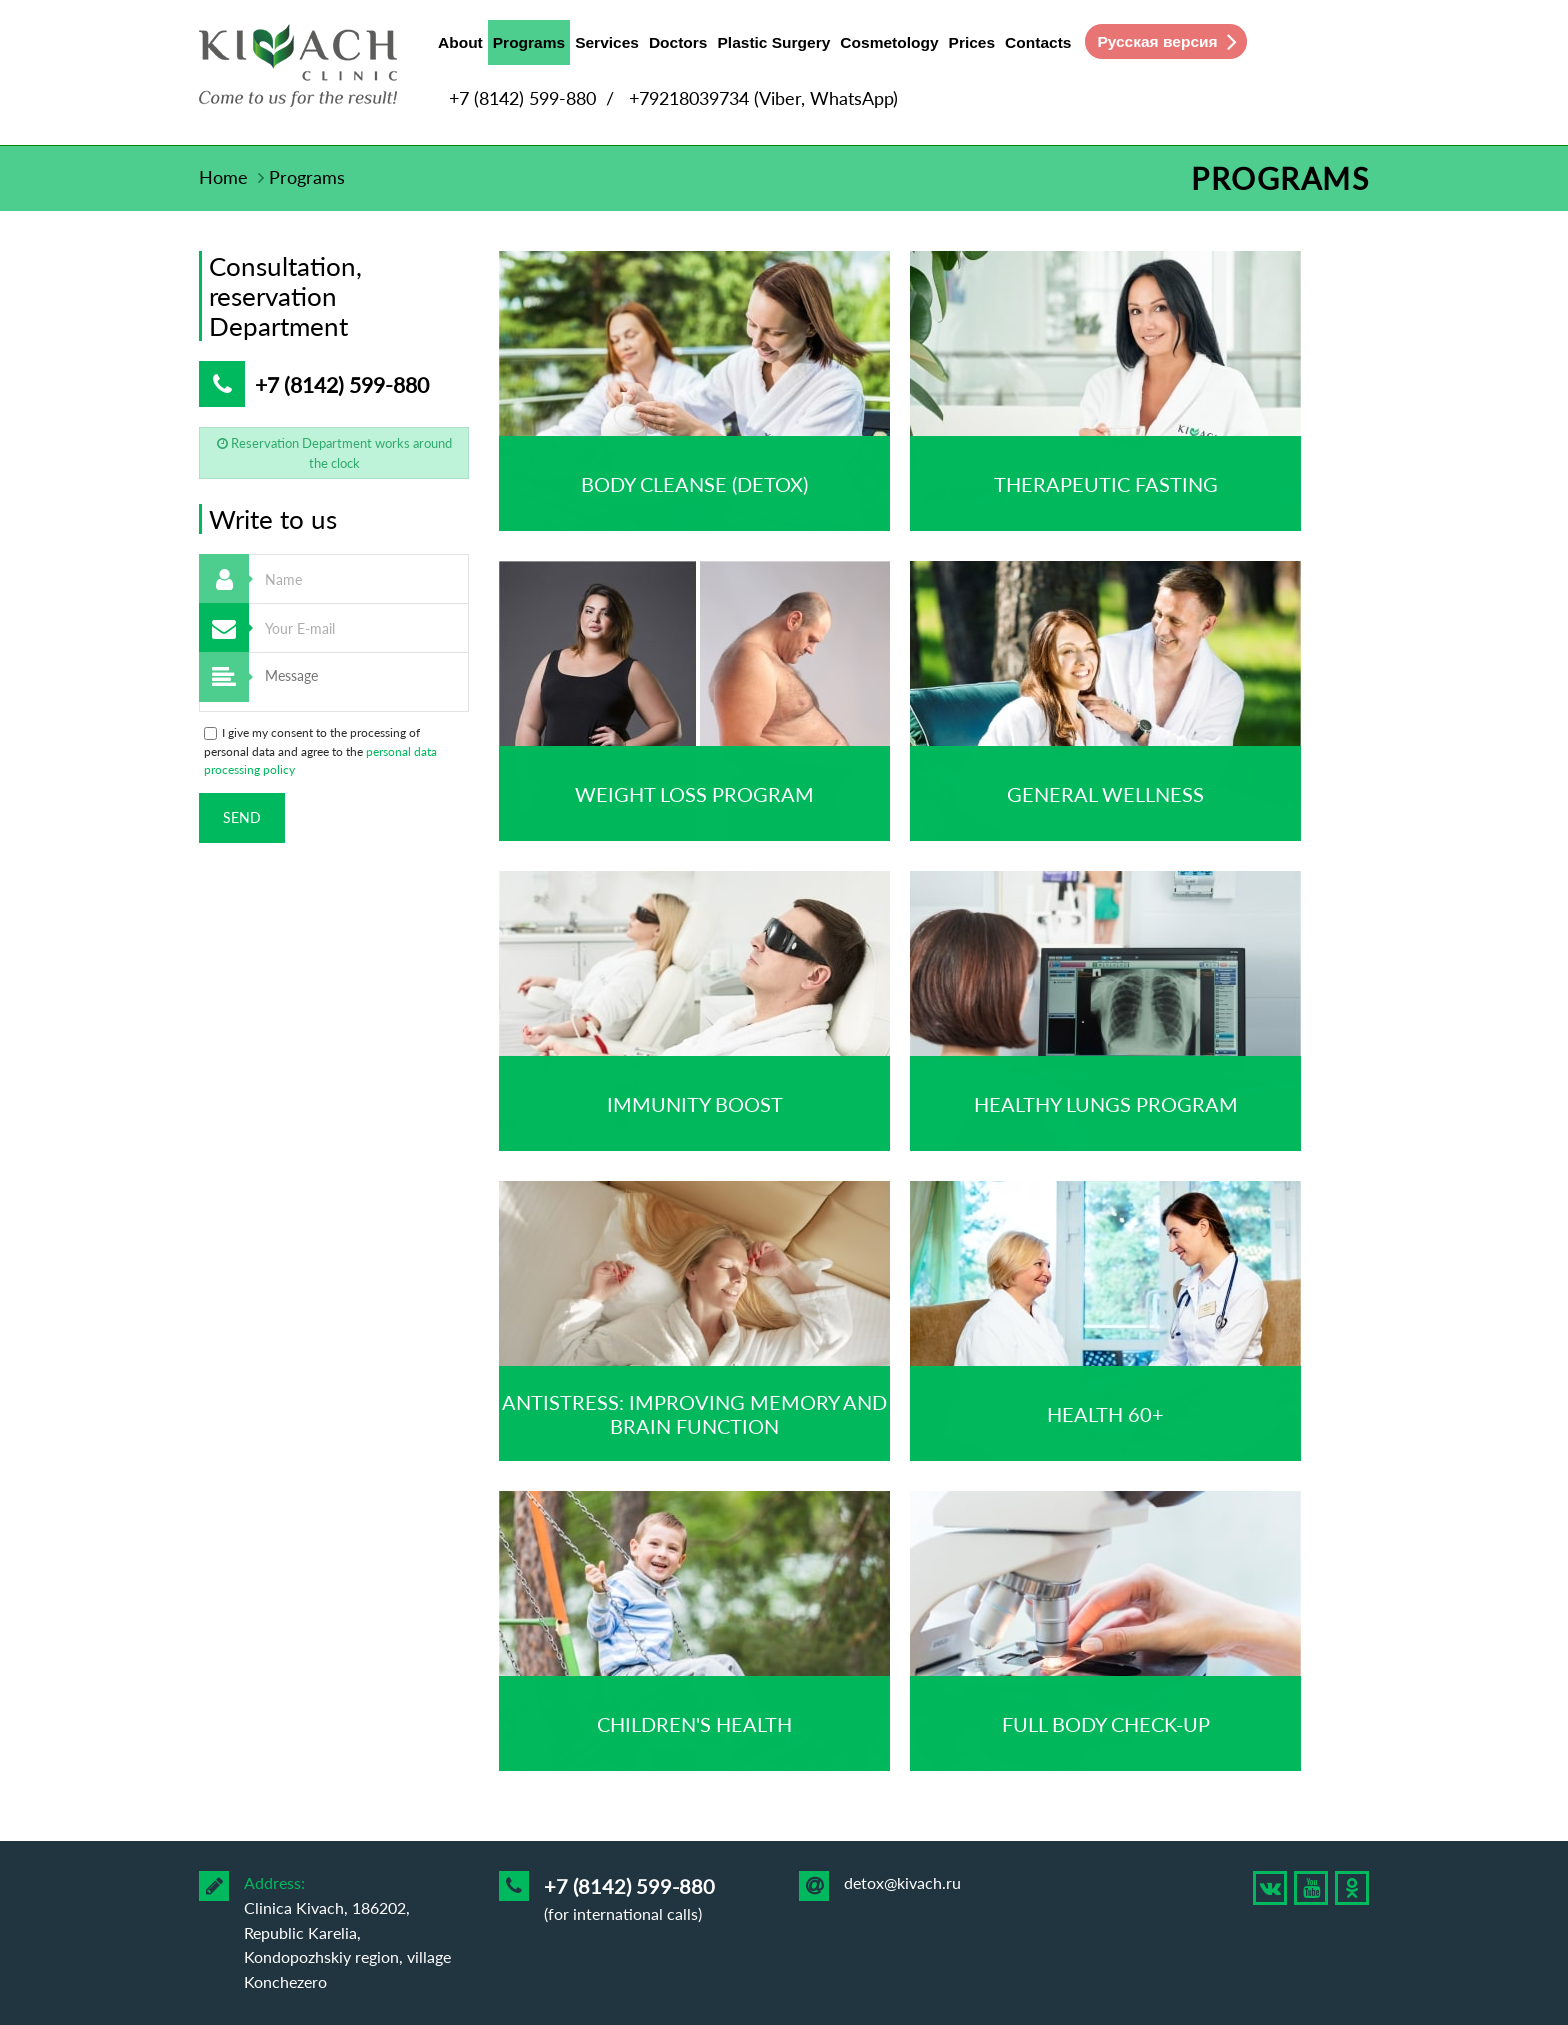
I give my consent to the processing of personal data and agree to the (320, 751)
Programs (529, 47)
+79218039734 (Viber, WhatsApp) (763, 98)
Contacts (1038, 42)
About (460, 42)
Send (242, 817)
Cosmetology (889, 42)
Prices (972, 42)
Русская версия (1157, 41)
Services (607, 42)
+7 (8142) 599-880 (522, 98)
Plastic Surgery (774, 42)
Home (223, 177)
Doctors (678, 42)
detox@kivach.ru (902, 1882)
